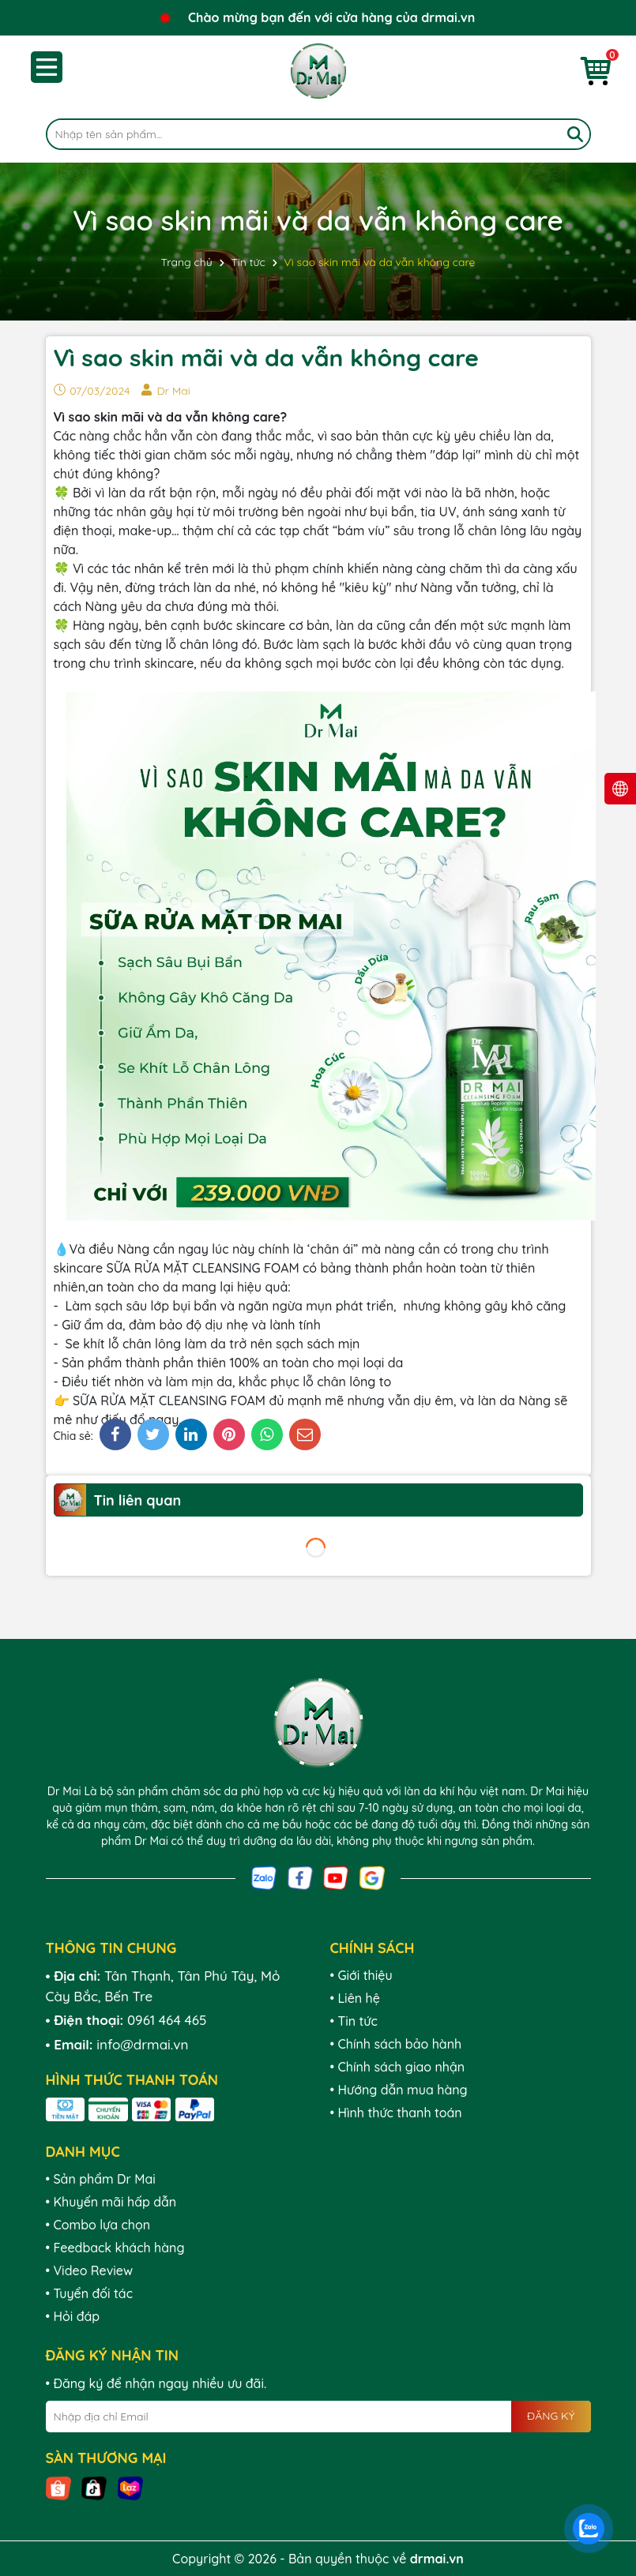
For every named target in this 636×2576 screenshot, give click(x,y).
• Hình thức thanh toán (396, 2112)
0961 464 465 (167, 2020)
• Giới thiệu (361, 1975)
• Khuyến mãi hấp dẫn (111, 2202)
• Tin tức (354, 2021)
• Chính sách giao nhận (397, 2067)
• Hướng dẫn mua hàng (399, 2090)
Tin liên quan (138, 1500)
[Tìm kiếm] (575, 134)
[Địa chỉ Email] (318, 2416)
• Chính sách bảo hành (396, 2044)
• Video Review (90, 2270)
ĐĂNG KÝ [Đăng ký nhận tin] (550, 2416)
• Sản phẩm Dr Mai (101, 2179)
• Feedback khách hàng (115, 2247)
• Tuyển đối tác (89, 2293)
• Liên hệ (355, 1998)
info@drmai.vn (142, 2044)
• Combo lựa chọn (98, 2225)
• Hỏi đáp (73, 2316)
